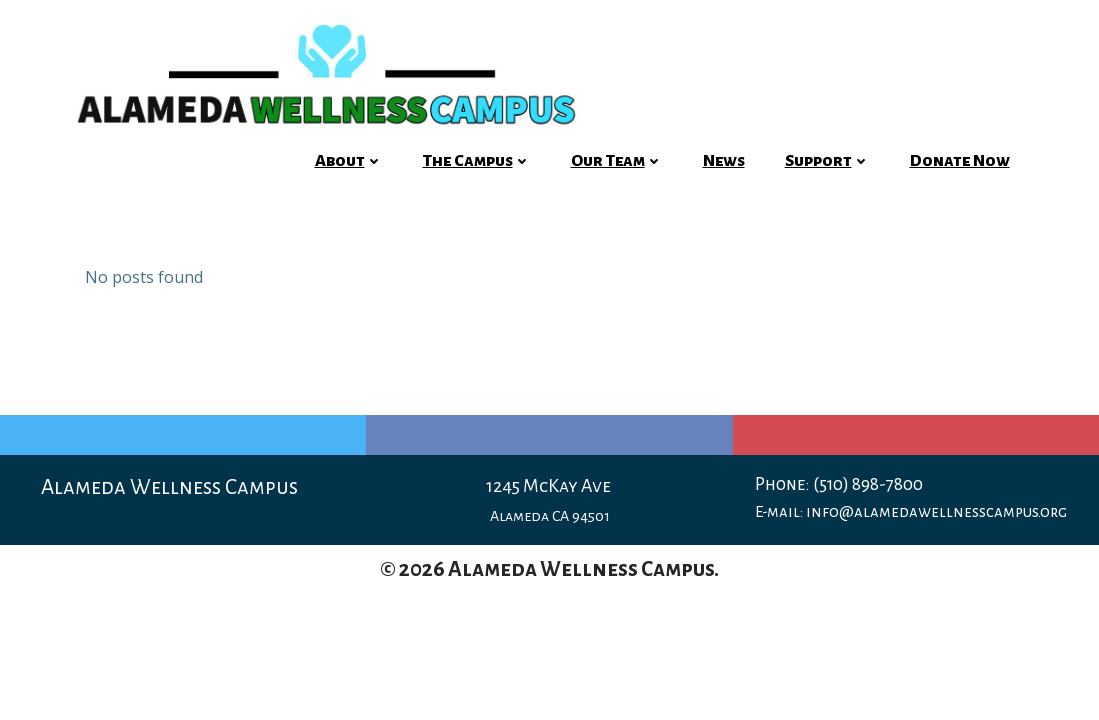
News (724, 161)
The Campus (477, 161)
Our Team (617, 161)
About (349, 161)
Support (827, 161)
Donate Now (960, 161)
